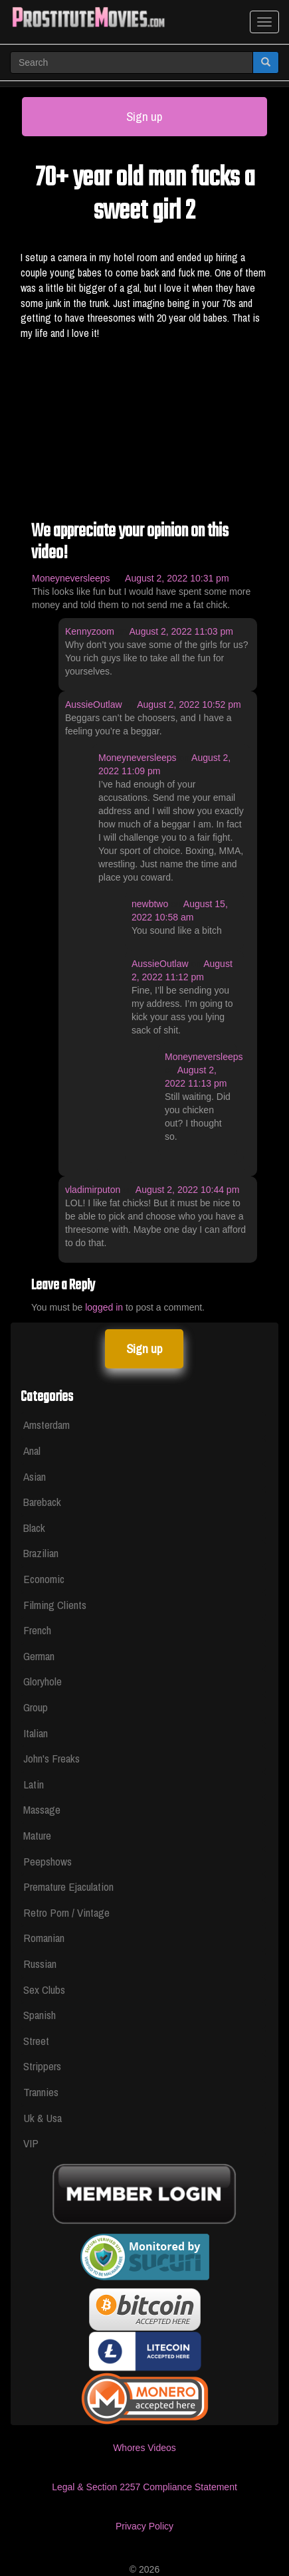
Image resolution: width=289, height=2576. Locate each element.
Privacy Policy (144, 2526)
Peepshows (47, 1861)
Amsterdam (46, 1424)
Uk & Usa (42, 2117)
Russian (39, 1963)
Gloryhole (42, 1681)
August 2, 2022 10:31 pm (177, 578)
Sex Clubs (44, 1989)
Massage (41, 1809)
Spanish (39, 2014)
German (38, 1656)
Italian (35, 1733)
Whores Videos (144, 2447)
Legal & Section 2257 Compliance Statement (144, 2487)
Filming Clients (54, 1604)
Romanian (43, 1937)
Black (34, 1527)
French (37, 1630)
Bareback (42, 1501)
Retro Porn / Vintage (66, 1912)
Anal (32, 1450)
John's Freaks (51, 1758)
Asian (34, 1476)
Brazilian (40, 1552)
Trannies (40, 2091)
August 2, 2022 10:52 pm (189, 704)
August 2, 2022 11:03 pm (181, 631)
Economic (43, 1578)
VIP (31, 2143)
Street (36, 2040)
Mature (37, 1835)
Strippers (42, 2066)
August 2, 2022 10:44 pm (187, 1189)
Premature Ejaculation (68, 1886)
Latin (33, 1784)
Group (35, 1707)
